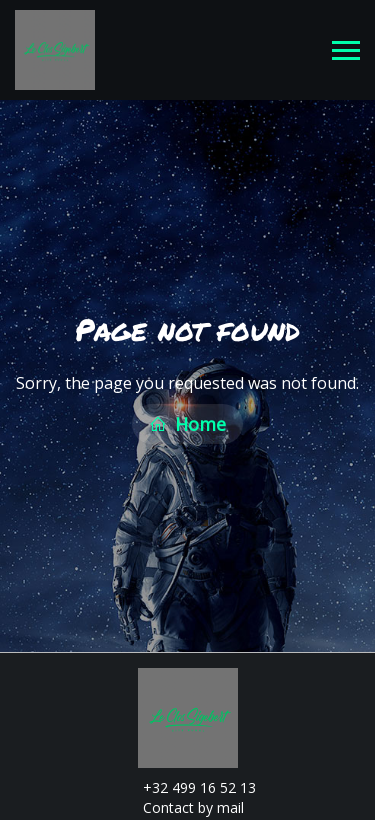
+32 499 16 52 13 (188, 785)
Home (187, 423)
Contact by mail (182, 805)
